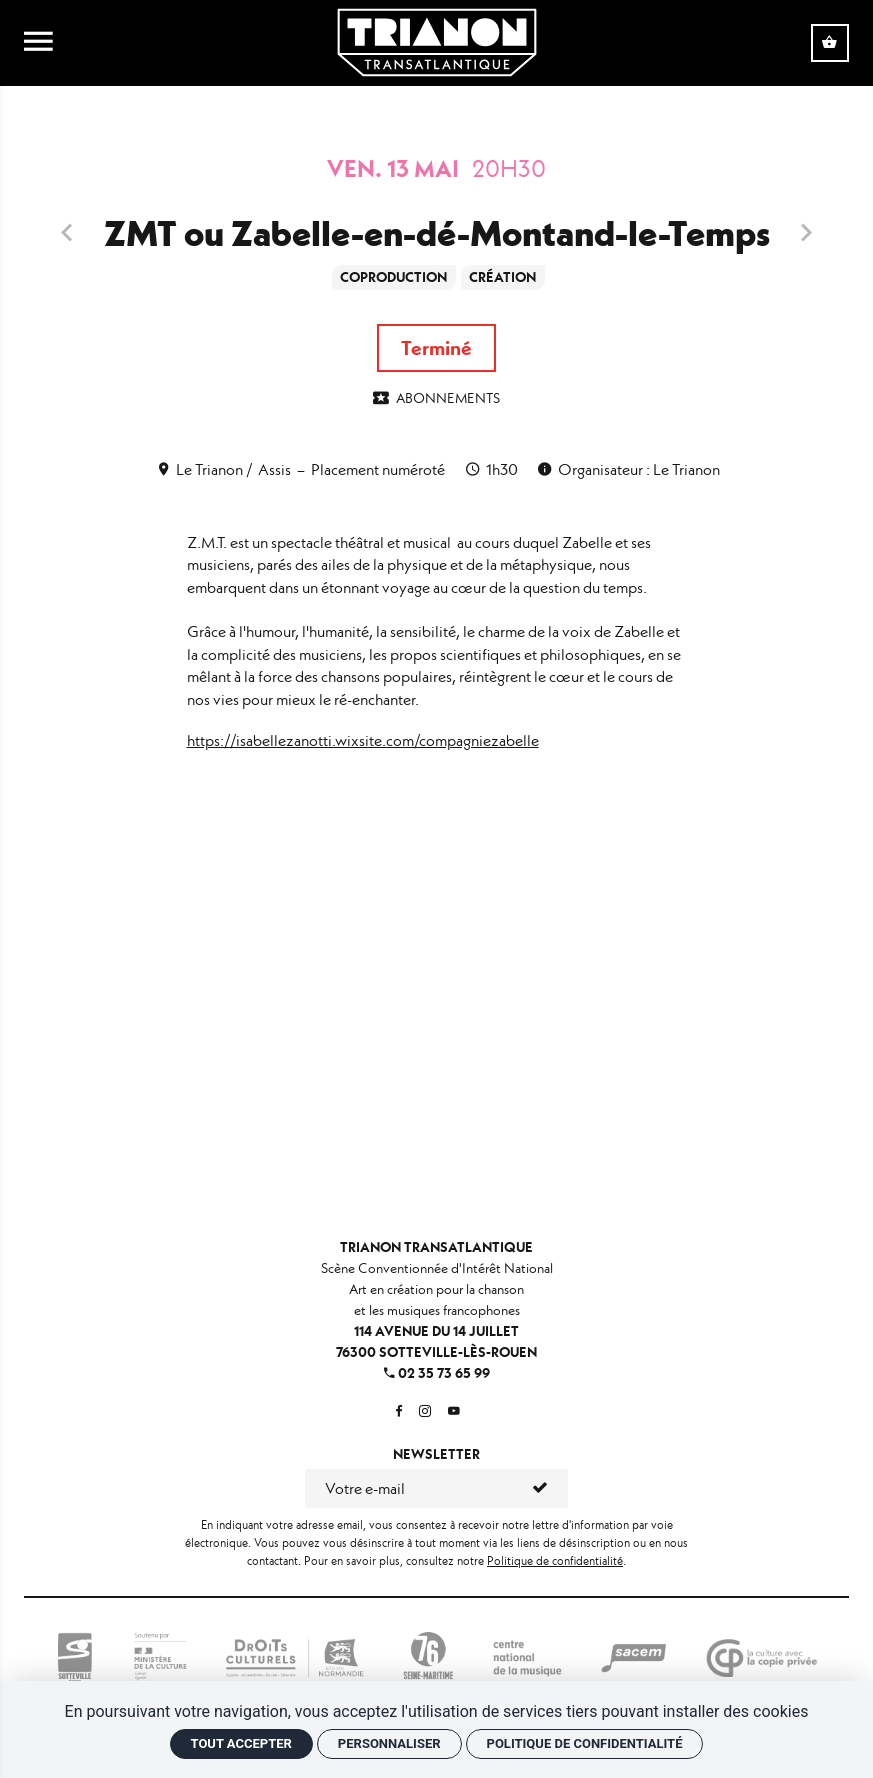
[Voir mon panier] (830, 43)
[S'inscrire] (541, 1488)
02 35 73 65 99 (437, 1373)
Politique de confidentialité (555, 1560)
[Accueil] (437, 40)
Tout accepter (241, 1743)
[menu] (38, 43)
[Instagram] (425, 1411)
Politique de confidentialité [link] (585, 1743)
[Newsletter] (410, 1488)
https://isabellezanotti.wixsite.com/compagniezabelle (363, 740)
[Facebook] (399, 1411)
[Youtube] (454, 1411)
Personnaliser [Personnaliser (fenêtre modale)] (389, 1743)
